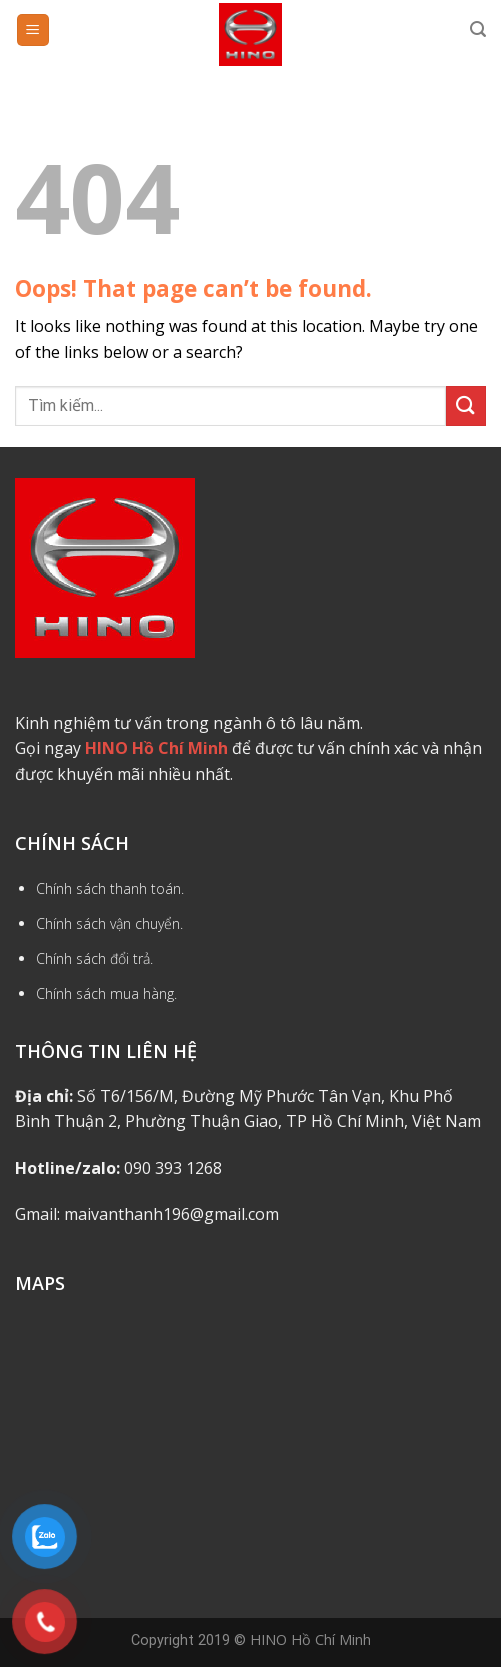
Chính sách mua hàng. (106, 993)
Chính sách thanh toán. (110, 888)
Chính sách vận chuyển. (109, 923)
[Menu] (33, 30)
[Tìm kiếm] (478, 29)
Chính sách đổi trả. (94, 958)
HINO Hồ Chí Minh (310, 1639)
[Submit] (466, 405)
